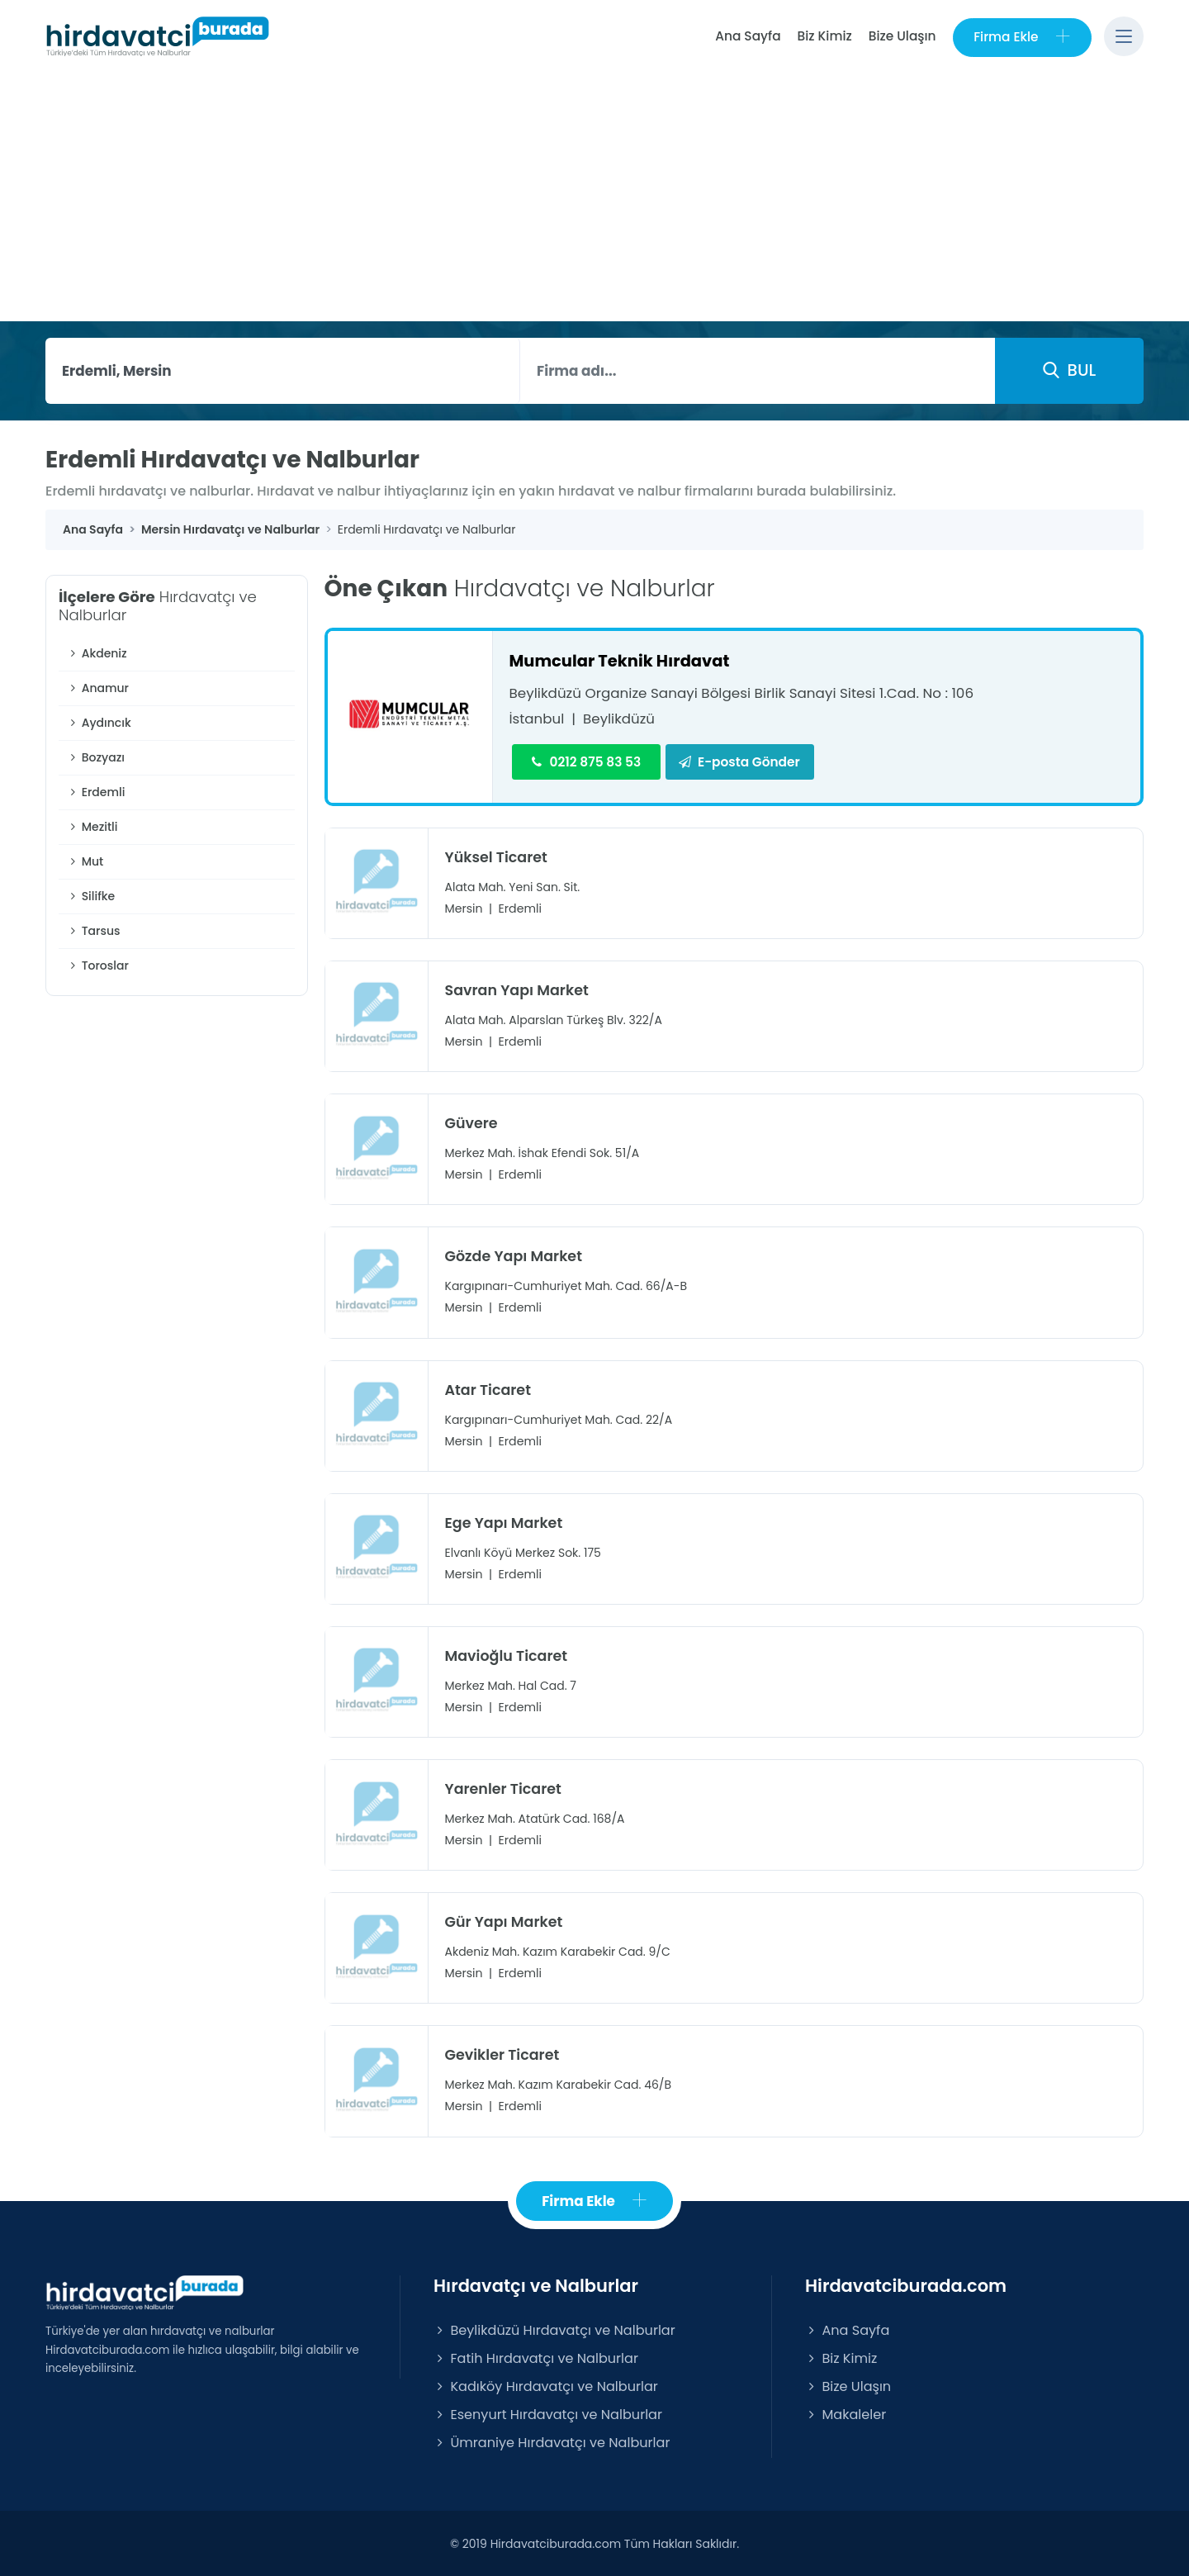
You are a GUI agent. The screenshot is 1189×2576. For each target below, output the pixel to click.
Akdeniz (97, 653)
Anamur (98, 688)
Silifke (91, 896)
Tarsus (93, 931)
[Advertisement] (594, 197)
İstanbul (537, 718)
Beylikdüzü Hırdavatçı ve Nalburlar (554, 2329)
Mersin (464, 908)
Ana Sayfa (746, 36)
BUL (1069, 370)
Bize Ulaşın (902, 36)
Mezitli (92, 826)
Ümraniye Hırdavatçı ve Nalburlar (551, 2441)
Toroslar (98, 965)
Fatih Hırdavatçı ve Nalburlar (535, 2357)
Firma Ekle (1021, 36)
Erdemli (96, 792)
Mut (85, 861)
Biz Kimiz (824, 36)
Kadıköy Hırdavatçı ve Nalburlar (545, 2385)
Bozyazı (96, 757)
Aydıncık (99, 722)
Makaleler (845, 2413)
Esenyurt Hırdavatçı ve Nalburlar (547, 2413)
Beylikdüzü (620, 718)
